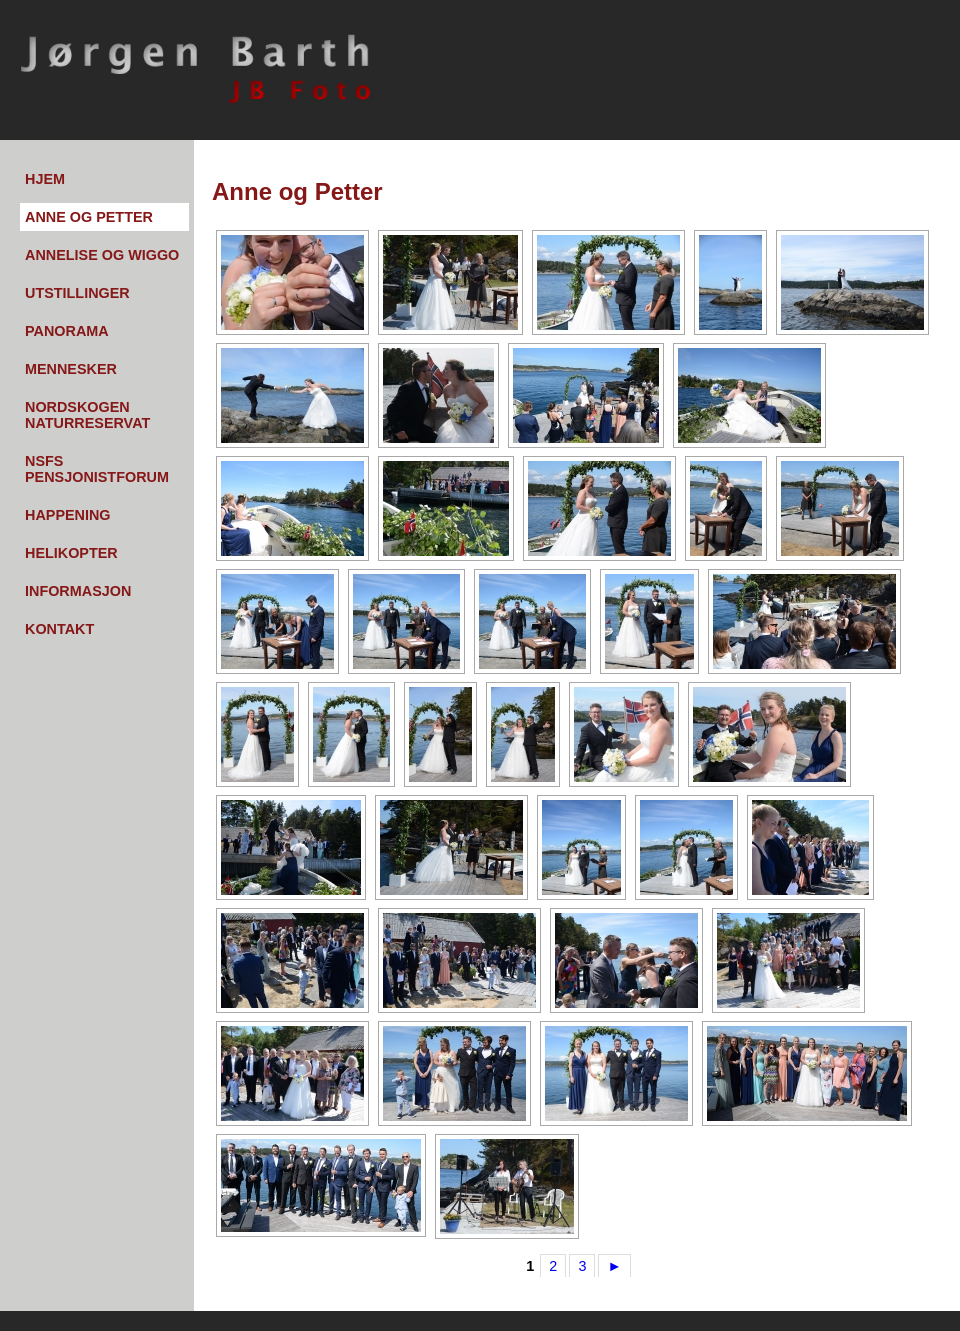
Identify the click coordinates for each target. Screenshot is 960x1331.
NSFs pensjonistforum (97, 469)
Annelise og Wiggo (102, 255)
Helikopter (71, 553)
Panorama (67, 331)
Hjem (45, 179)
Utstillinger (77, 293)
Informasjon (78, 591)
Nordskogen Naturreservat (87, 415)
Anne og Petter (89, 217)
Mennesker (71, 369)
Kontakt (59, 629)
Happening (68, 515)
